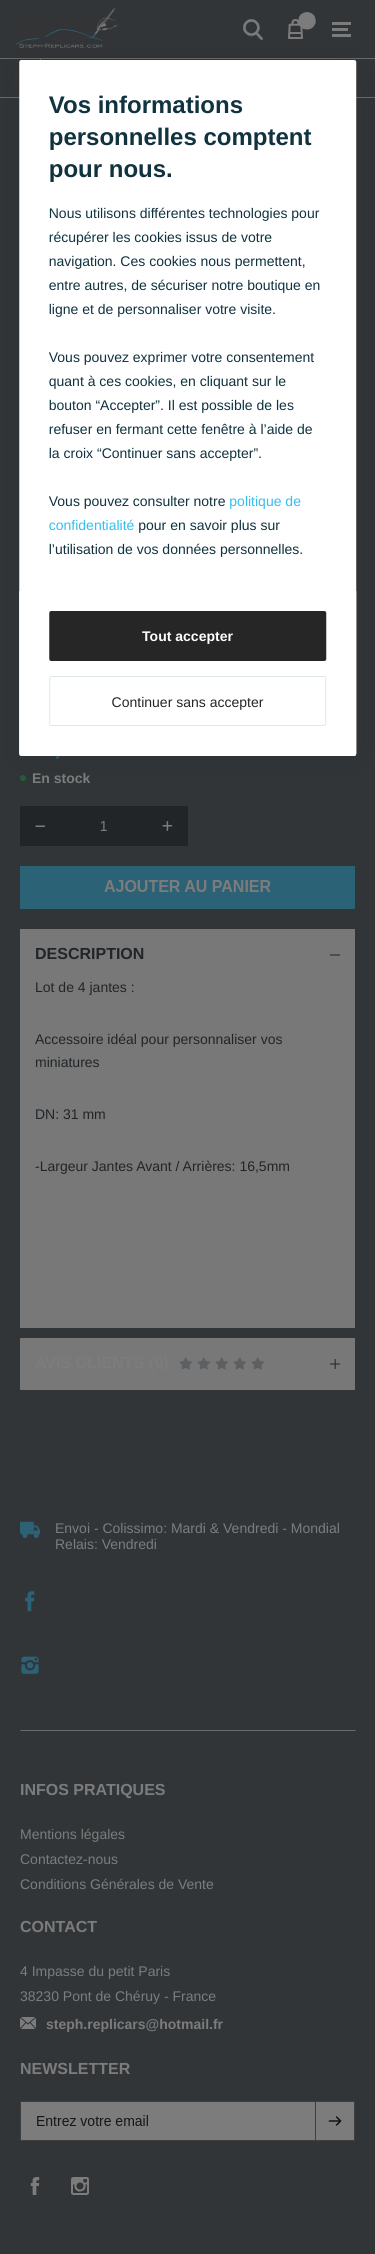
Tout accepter (187, 636)
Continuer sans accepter (188, 702)
